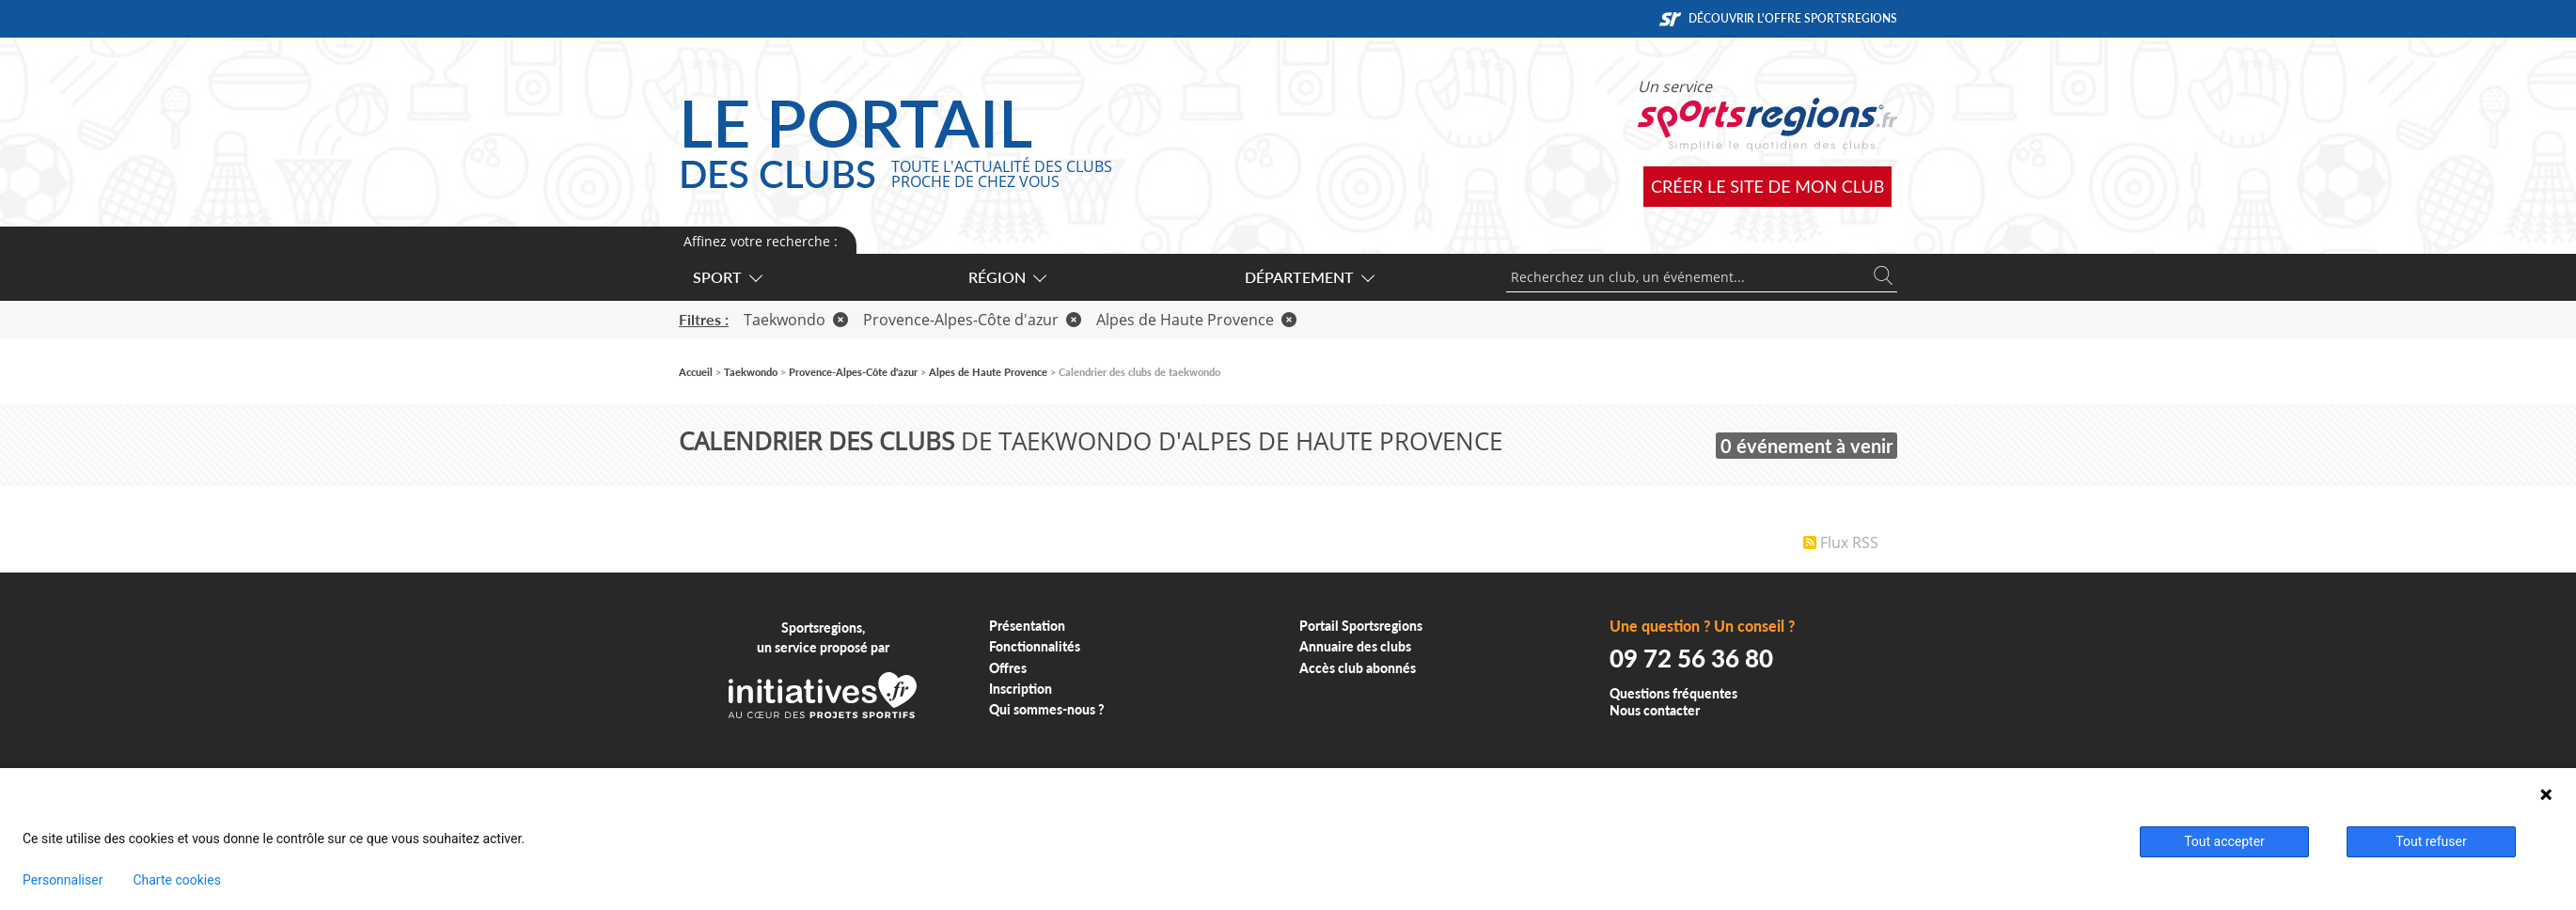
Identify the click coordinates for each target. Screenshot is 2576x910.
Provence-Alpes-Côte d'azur (972, 319)
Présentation (1027, 626)
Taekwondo (796, 319)
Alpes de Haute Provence (1196, 319)
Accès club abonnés (1357, 668)
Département (1309, 277)
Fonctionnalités (1034, 646)
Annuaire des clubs (1355, 646)
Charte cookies (176, 879)
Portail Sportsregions (1360, 626)
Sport (727, 277)
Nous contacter (1655, 710)
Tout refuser (2430, 841)
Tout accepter (2224, 841)
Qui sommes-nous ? (1047, 709)
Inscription (1020, 689)
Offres (1008, 668)
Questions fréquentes (1673, 693)
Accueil (696, 372)
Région (1006, 277)
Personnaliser (62, 879)
